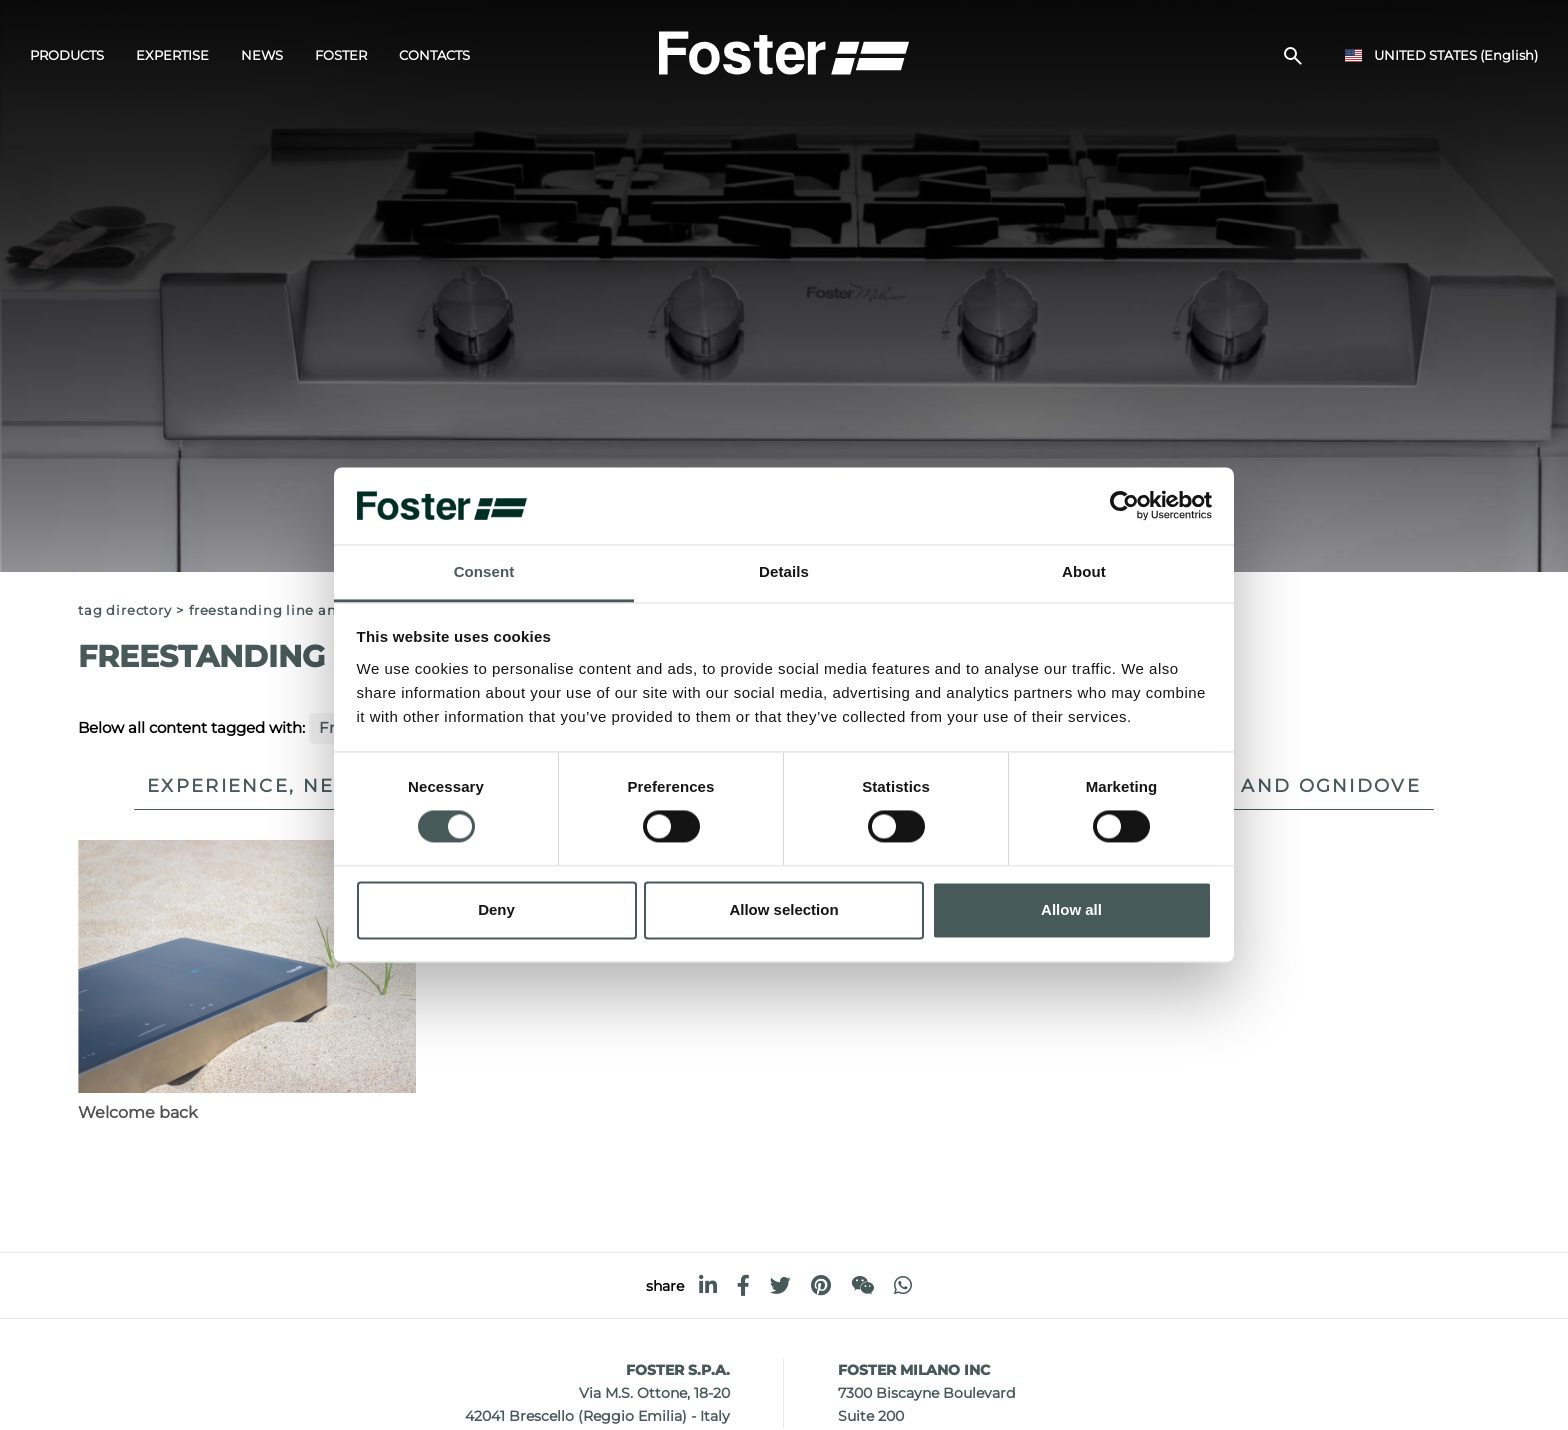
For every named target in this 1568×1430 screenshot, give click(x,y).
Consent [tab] (484, 571)
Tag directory (124, 610)
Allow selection (783, 909)
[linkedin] (708, 1285)
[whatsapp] (903, 1285)
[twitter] (780, 1285)
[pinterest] (821, 1285)
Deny (496, 909)
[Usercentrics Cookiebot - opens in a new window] (1124, 506)
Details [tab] (784, 571)
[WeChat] (862, 1285)
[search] (1293, 56)
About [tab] (1084, 571)
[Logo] (784, 51)
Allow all (1071, 909)
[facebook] (743, 1285)
